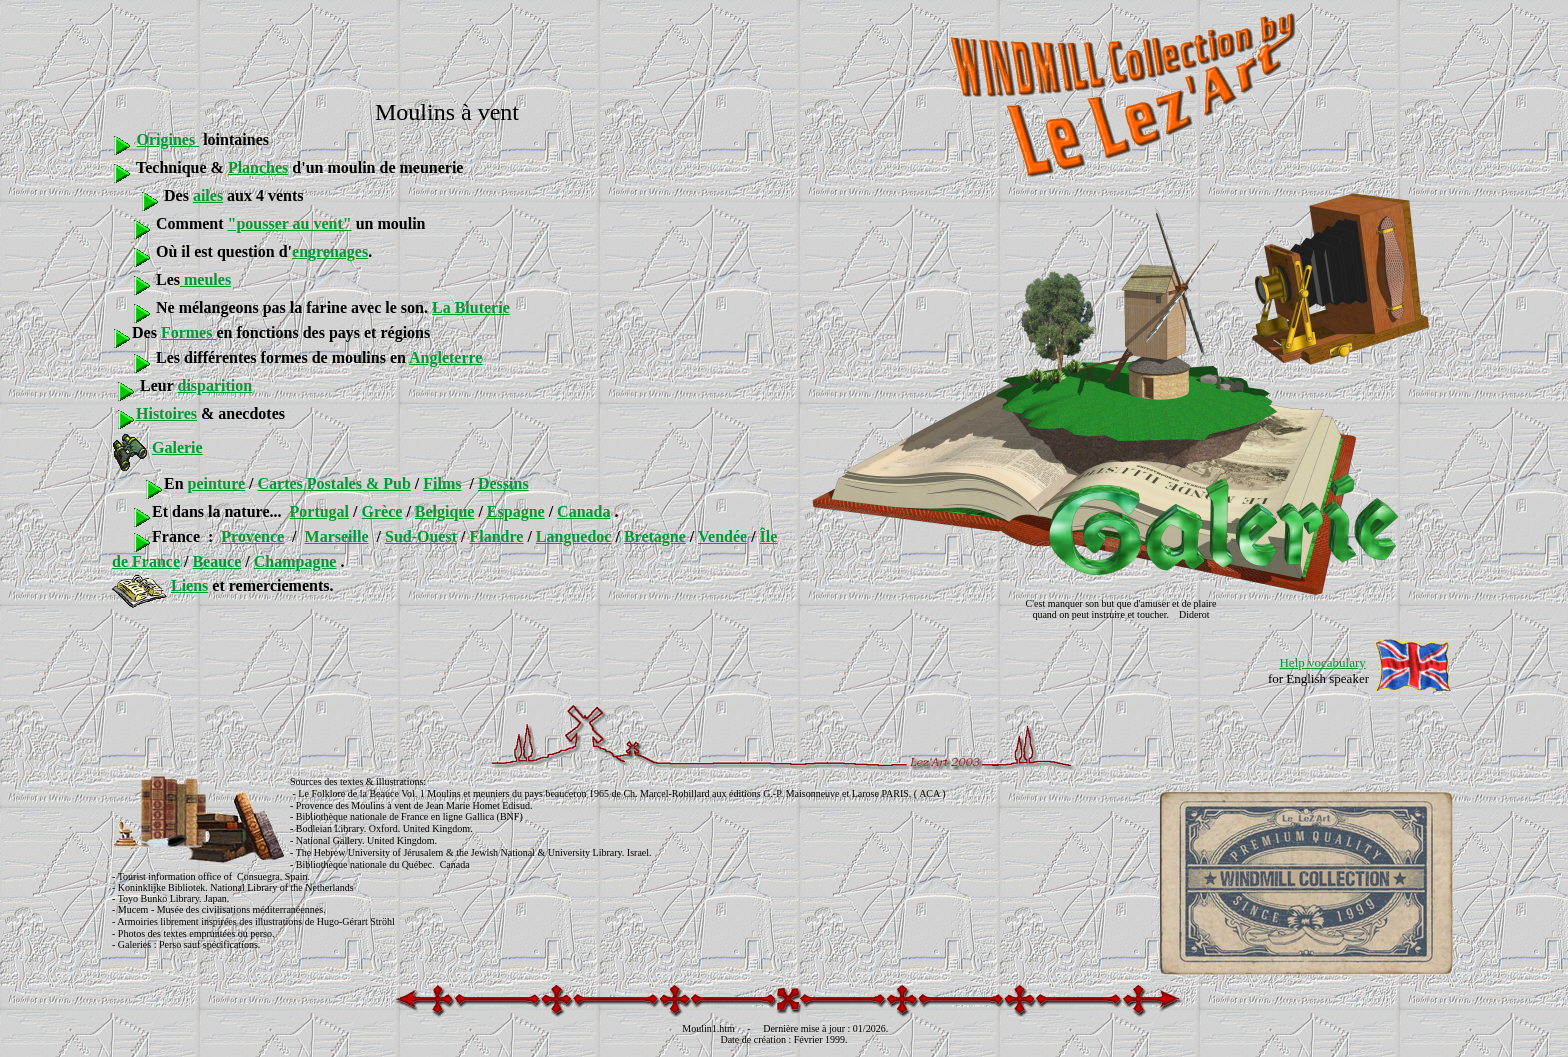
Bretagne (655, 536)
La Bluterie (471, 307)
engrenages (330, 251)
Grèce (382, 511)
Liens (189, 585)
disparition (214, 385)
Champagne (295, 561)
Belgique (445, 511)
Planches (258, 167)
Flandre (496, 536)
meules (205, 279)
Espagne (516, 511)
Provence (252, 536)
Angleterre (445, 357)
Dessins (503, 483)
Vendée (722, 536)
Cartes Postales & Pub (334, 483)
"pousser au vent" (290, 223)
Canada (583, 511)
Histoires (166, 413)
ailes (208, 195)
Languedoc (574, 536)
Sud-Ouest (421, 536)
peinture (216, 483)
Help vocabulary (1322, 662)
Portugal (320, 511)
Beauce (216, 561)
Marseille (337, 536)
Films (442, 483)
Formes (189, 332)
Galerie (177, 447)
